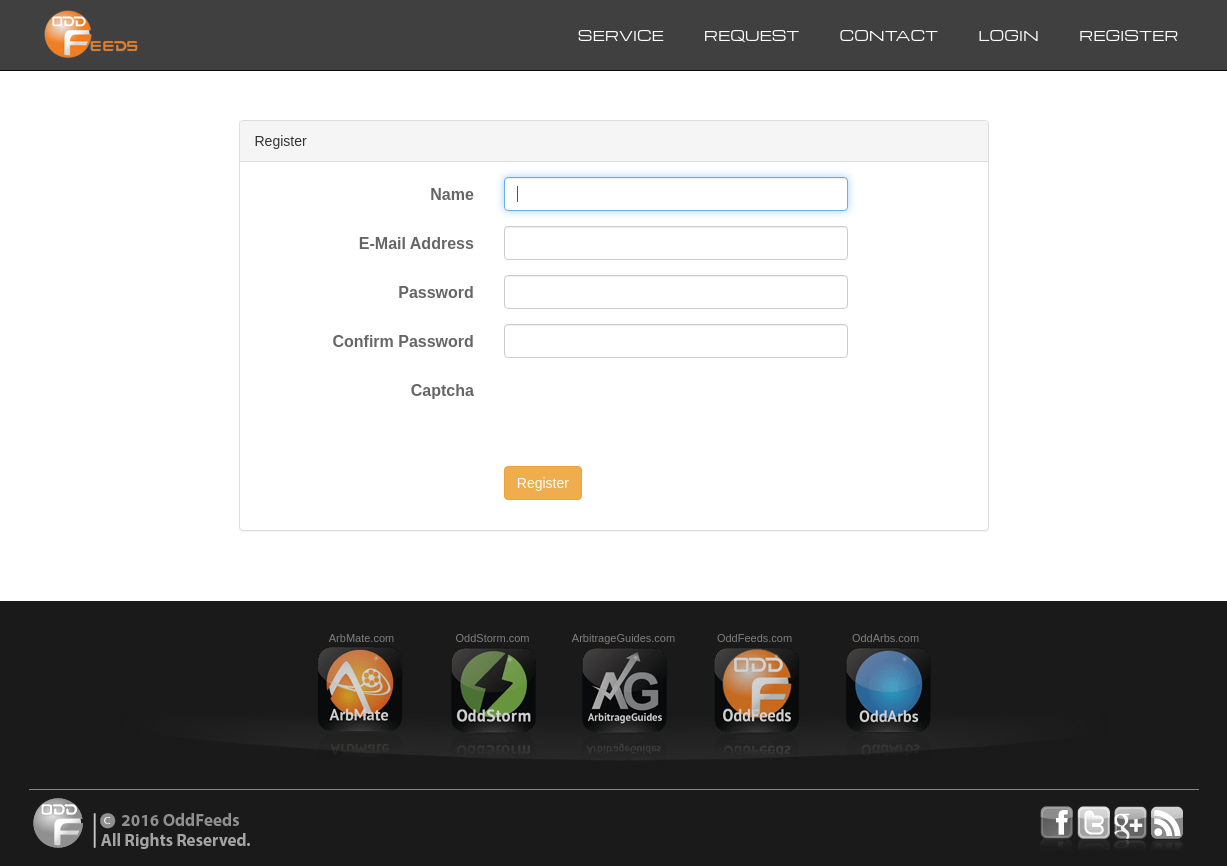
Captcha (442, 390)
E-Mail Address (416, 243)
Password (436, 292)
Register (1129, 35)
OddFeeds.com (754, 638)
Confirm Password (402, 341)
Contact (888, 35)
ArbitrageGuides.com (623, 638)
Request (752, 35)
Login (1008, 35)
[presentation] (656, 412)
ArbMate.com (361, 638)
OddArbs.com (885, 638)
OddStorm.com (493, 638)
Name (452, 194)
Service (621, 35)
